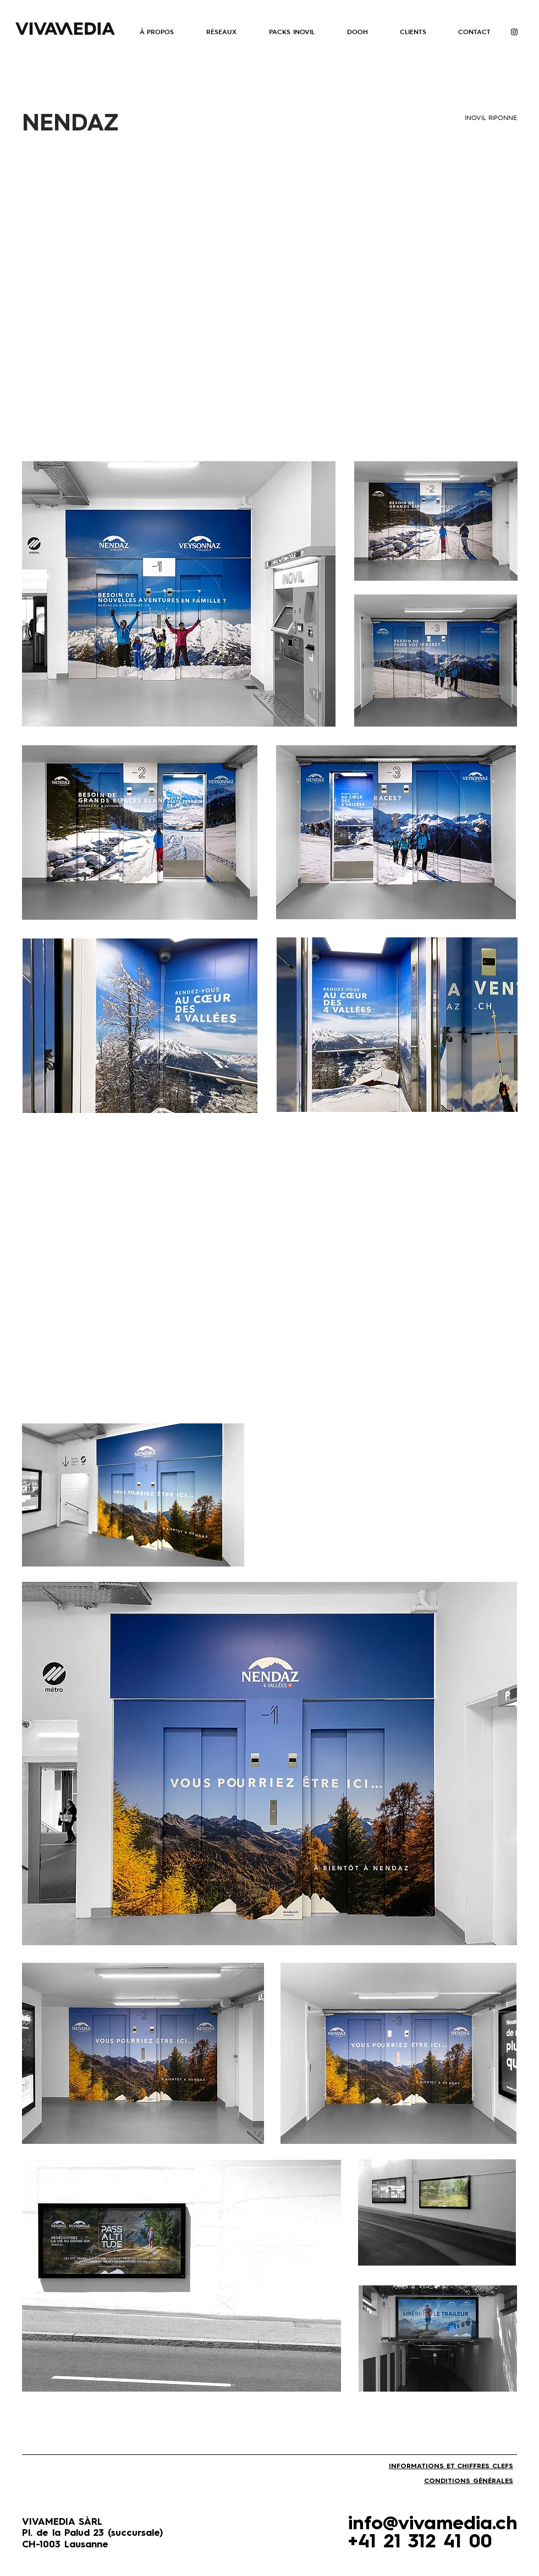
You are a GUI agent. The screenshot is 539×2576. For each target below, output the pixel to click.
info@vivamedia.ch (433, 2524)
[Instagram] (514, 32)
